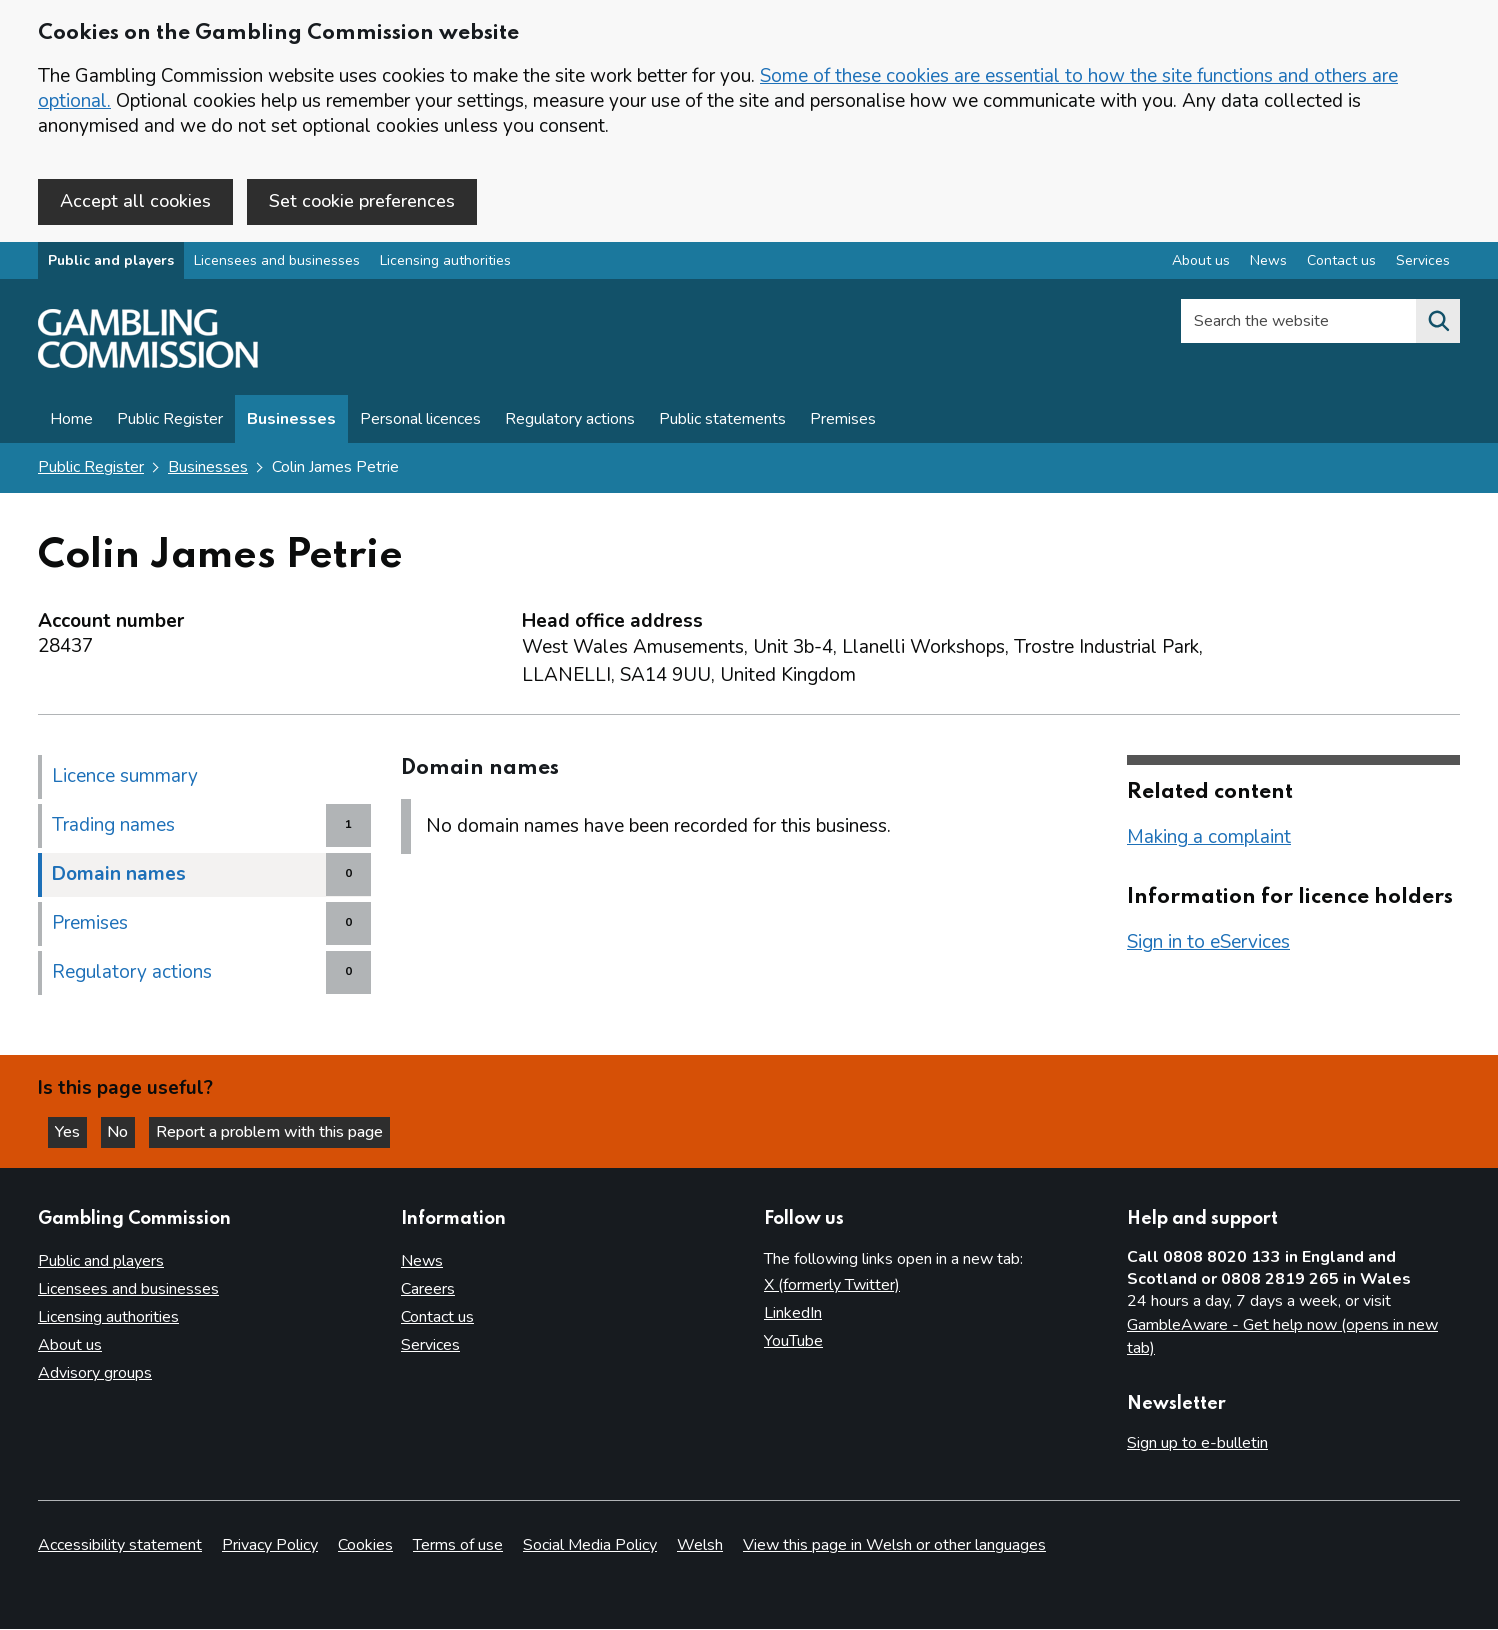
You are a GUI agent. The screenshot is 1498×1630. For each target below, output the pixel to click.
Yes (74, 1131)
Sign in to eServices (1208, 944)
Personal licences (420, 422)
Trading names (113, 827)
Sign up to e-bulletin (1197, 1444)
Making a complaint (1209, 839)
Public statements (722, 422)
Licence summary (125, 778)
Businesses (291, 422)
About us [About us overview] (1201, 263)
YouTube (793, 1342)
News (422, 1262)
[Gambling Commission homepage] (148, 366)
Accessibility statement (120, 1546)
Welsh (700, 1546)
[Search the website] (1438, 324)
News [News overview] (1268, 263)
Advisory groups (95, 1374)
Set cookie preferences (362, 201)
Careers (428, 1290)
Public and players (111, 263)
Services (430, 1346)
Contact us (437, 1318)
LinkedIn (793, 1314)
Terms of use (458, 1546)
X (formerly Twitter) (832, 1286)
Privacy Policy (270, 1546)
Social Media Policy (590, 1546)
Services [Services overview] (1423, 263)
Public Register (170, 422)
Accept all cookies (135, 201)
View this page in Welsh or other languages (894, 1546)
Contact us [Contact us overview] (1341, 263)
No (129, 1131)
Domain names (119, 876)
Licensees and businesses (277, 263)
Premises (843, 422)
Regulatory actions (570, 422)
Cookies (365, 1546)
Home (71, 422)
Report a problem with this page (280, 1131)
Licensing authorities (445, 263)
